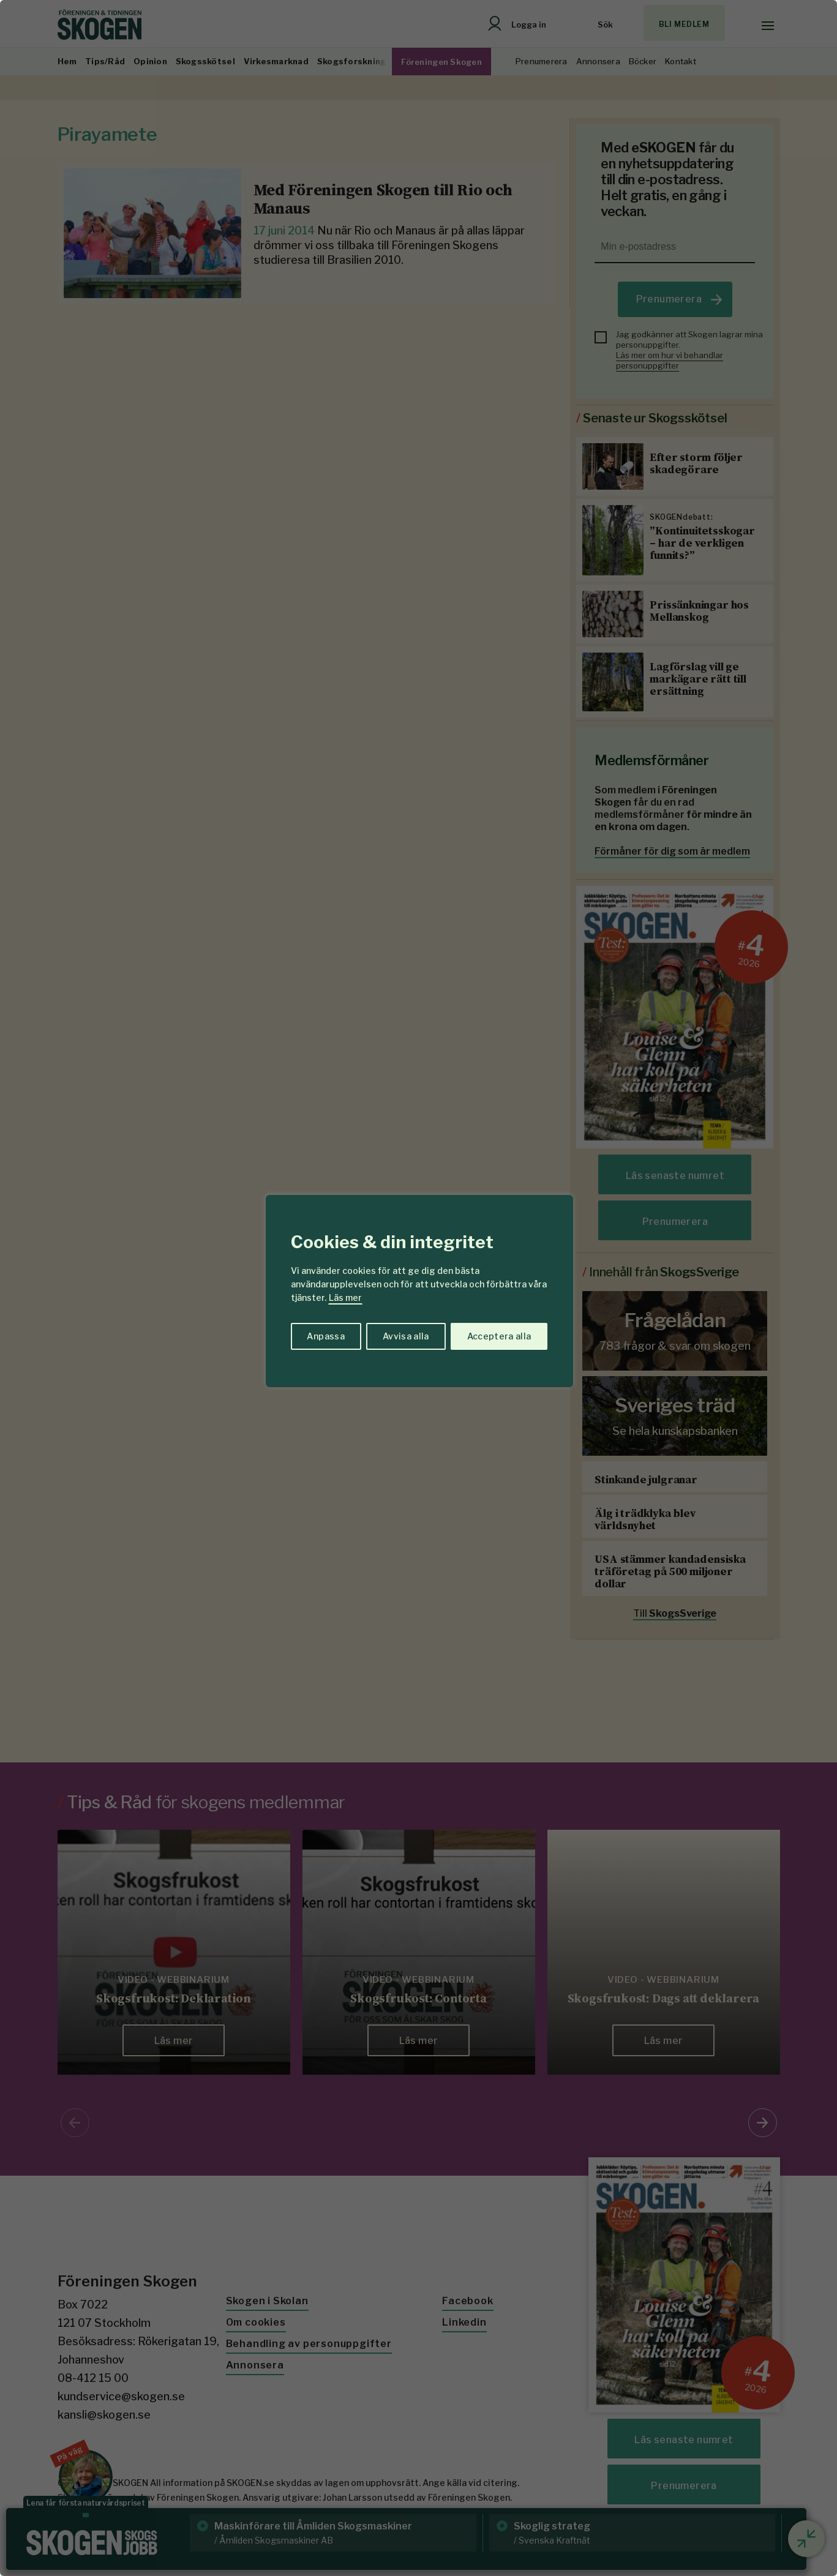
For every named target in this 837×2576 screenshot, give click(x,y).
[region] (418, 1288)
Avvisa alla (406, 1336)
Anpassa (325, 1336)
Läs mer (345, 1297)
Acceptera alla (499, 1336)
